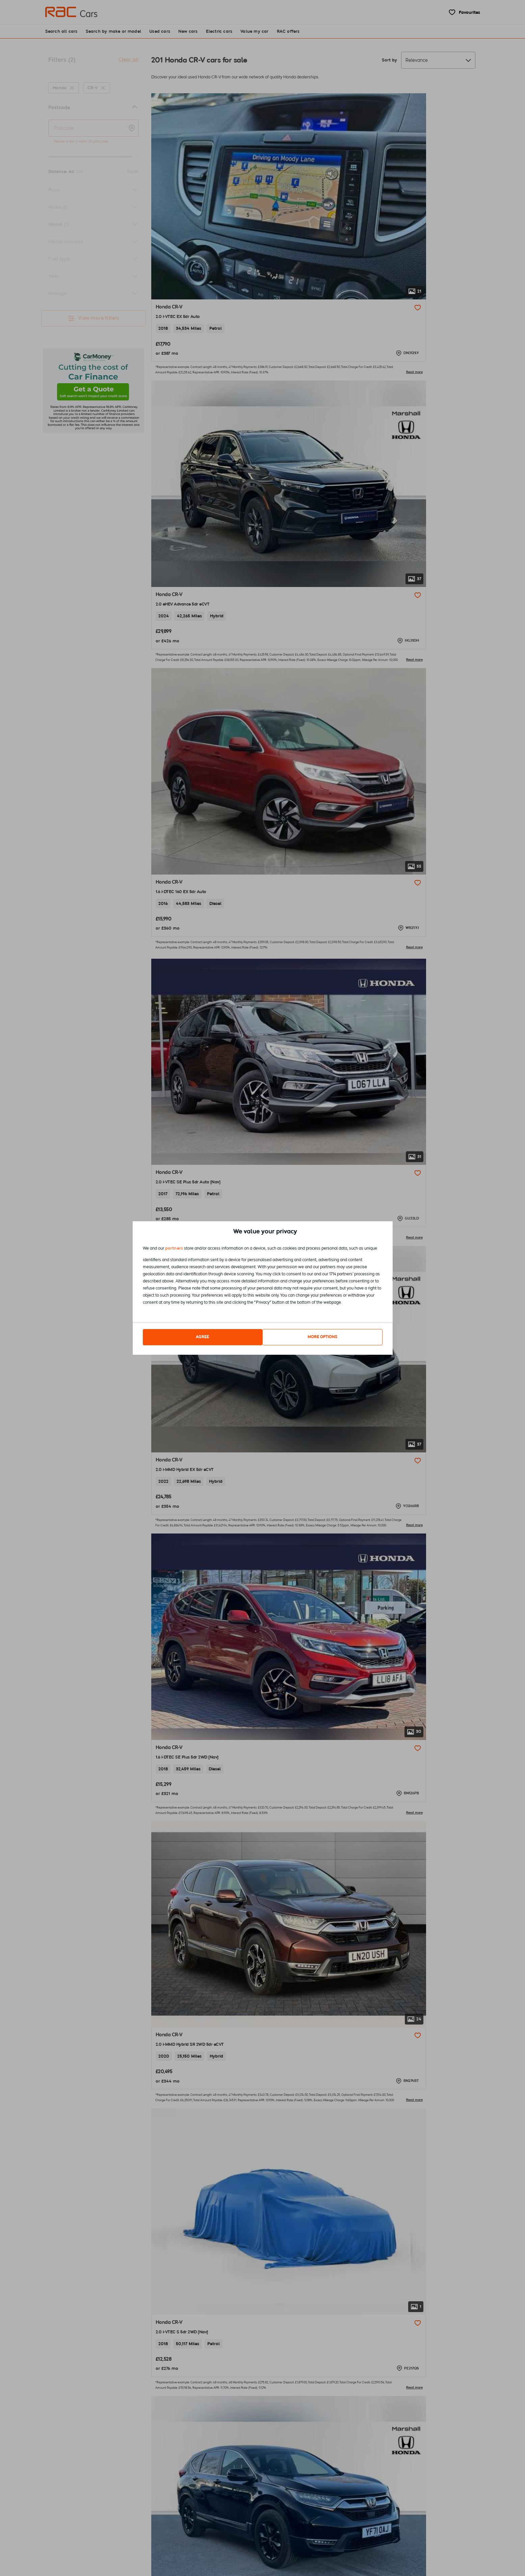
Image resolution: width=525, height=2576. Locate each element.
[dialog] (263, 1288)
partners (174, 1249)
